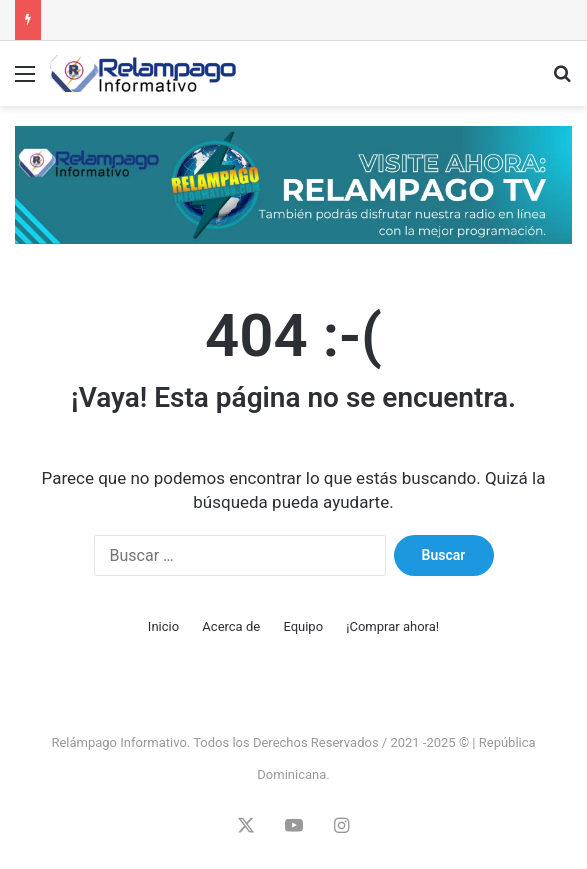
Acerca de (231, 626)
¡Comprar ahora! (392, 626)
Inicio (163, 626)
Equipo (303, 626)
